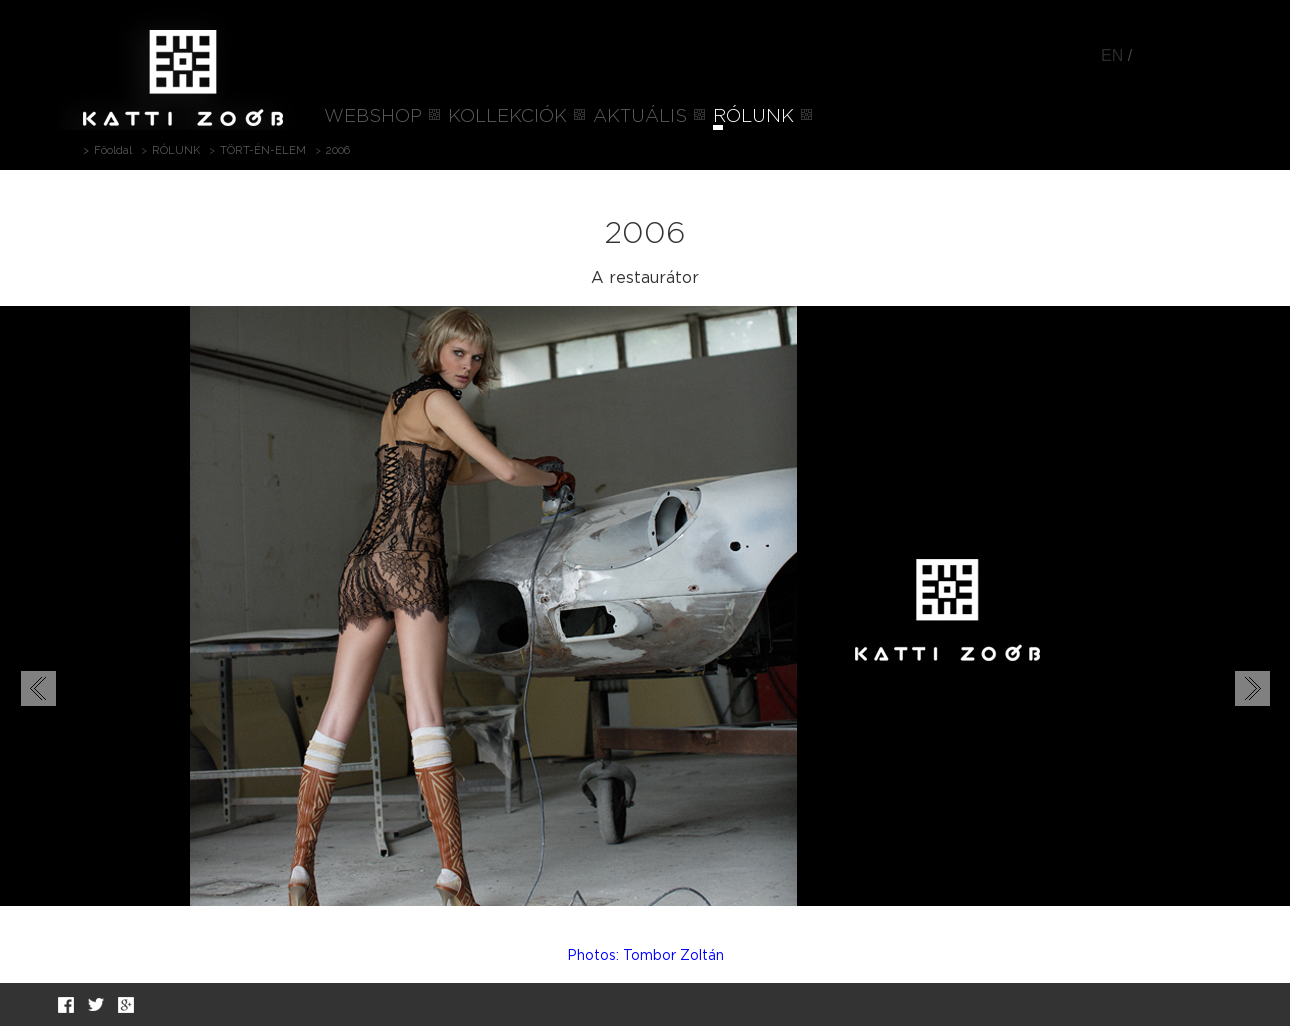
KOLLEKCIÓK (507, 117)
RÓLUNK (753, 117)
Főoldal (113, 150)
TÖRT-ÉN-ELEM (263, 150)
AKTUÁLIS (640, 117)
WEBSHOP (373, 117)
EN (1112, 55)
